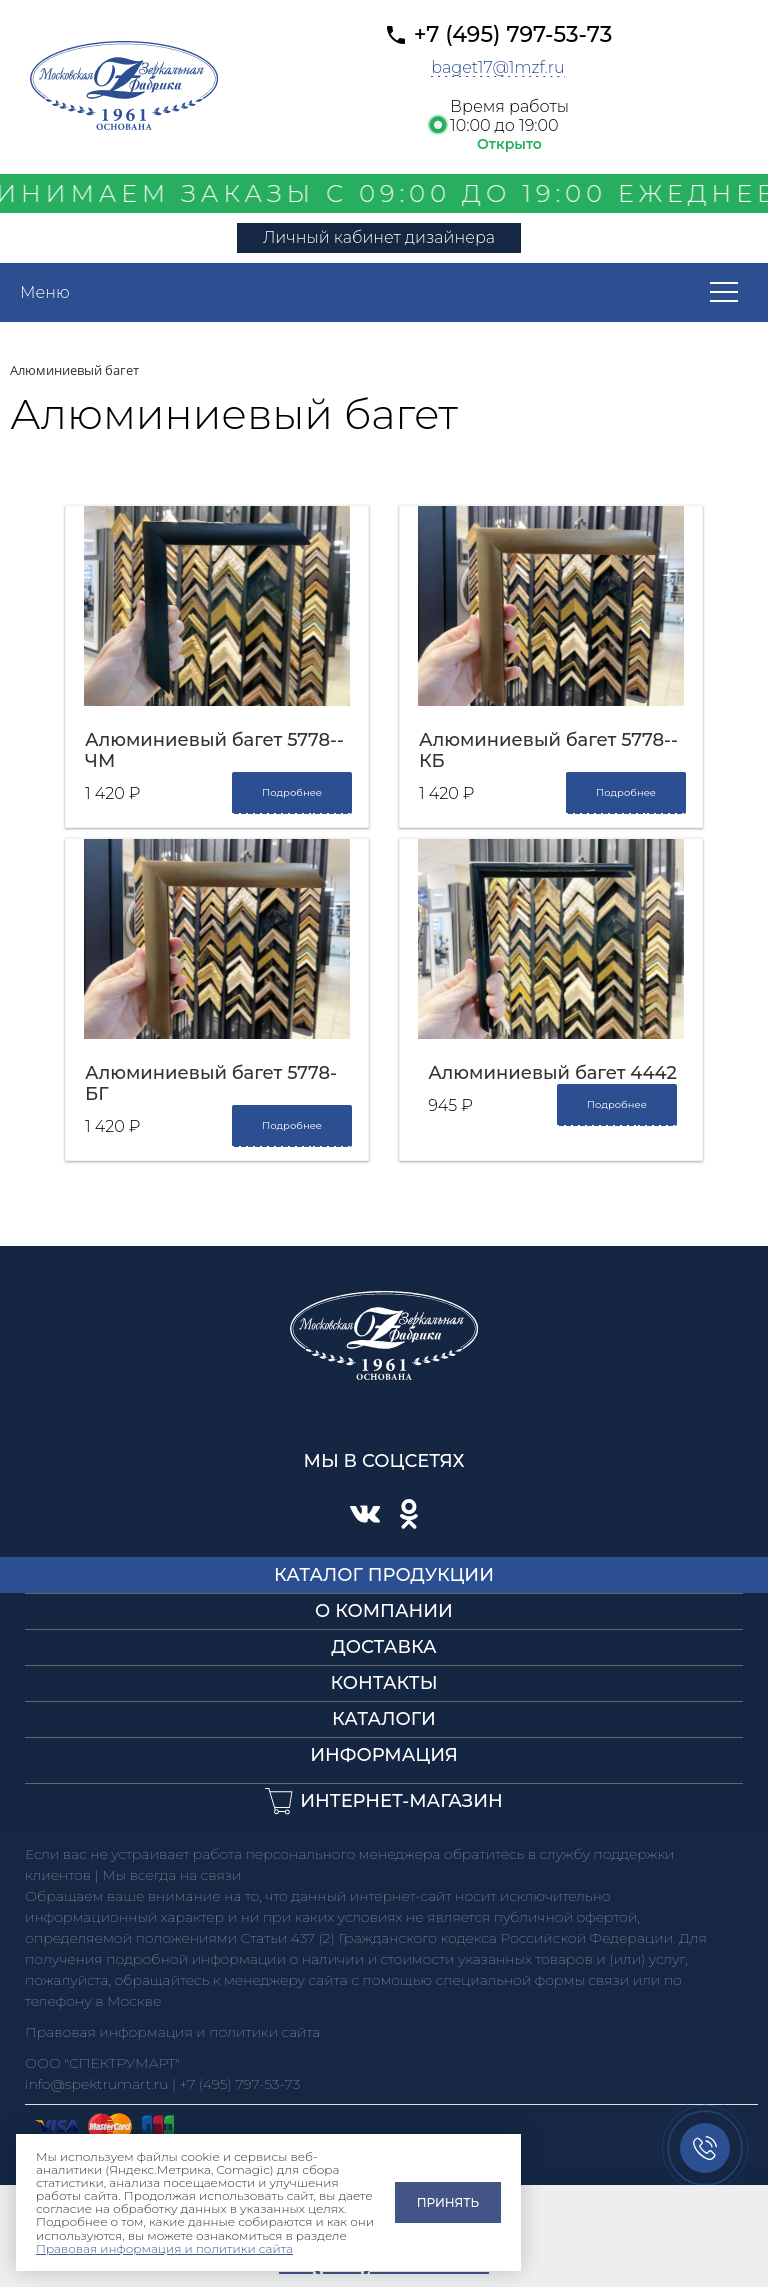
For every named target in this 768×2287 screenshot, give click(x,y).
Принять (448, 2202)
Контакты (383, 1683)
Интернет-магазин (401, 1801)
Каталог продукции (384, 1575)
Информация (384, 1755)
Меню (45, 292)
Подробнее (292, 792)
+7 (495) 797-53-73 (513, 34)
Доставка (384, 1647)
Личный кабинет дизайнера (379, 237)
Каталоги (384, 1719)
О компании (384, 1611)
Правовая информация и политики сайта (164, 2248)
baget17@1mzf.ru (498, 67)
